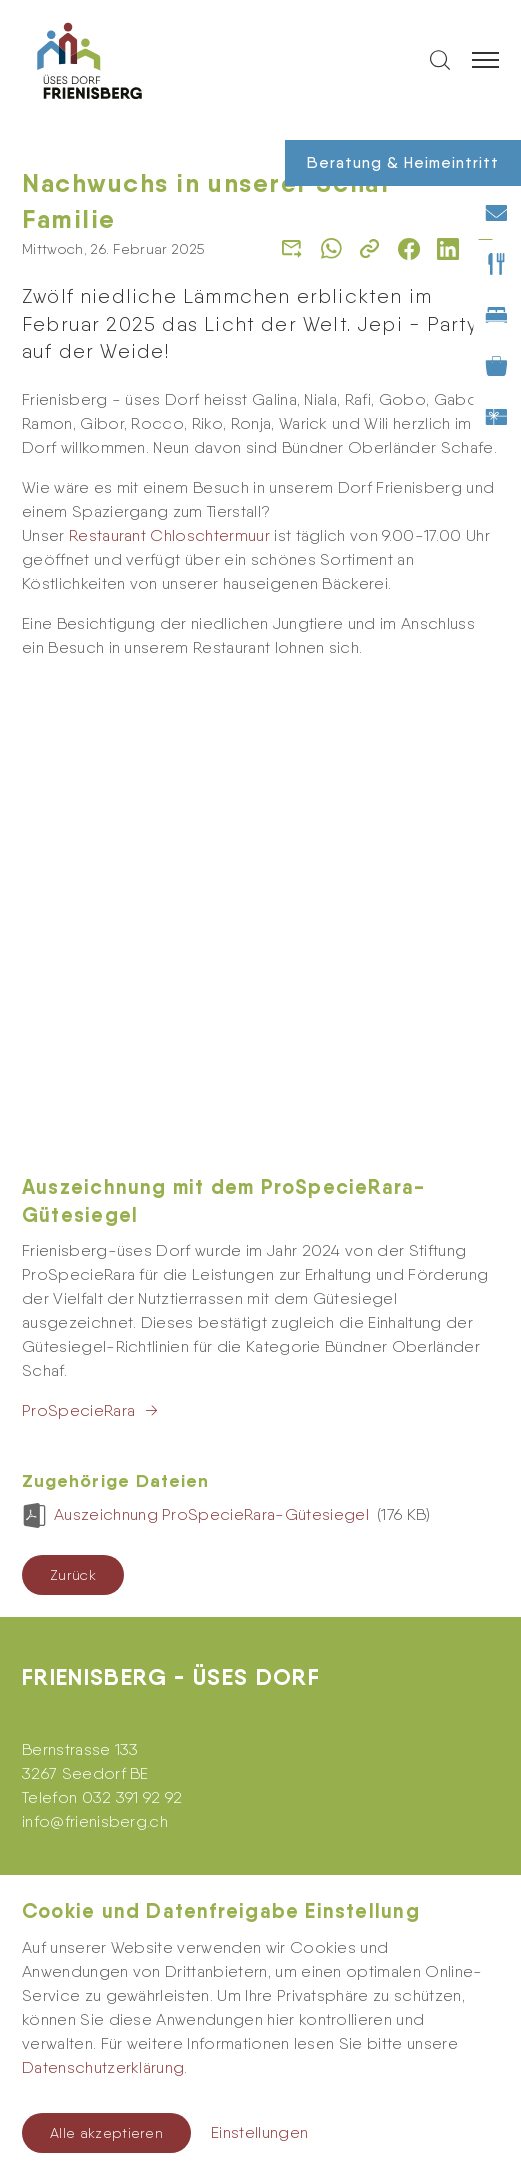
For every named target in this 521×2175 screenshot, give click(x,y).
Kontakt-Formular (86, 1799)
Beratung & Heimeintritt (403, 162)
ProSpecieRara (78, 934)
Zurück (73, 1099)
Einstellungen (259, 2132)
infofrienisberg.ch (95, 1345)
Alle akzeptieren (106, 2133)
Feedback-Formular (97, 1839)
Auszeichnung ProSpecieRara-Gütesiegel (213, 1038)
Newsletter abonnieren (106, 1690)
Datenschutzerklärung (103, 2067)
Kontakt (49, 1759)
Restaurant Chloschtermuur (169, 535)
